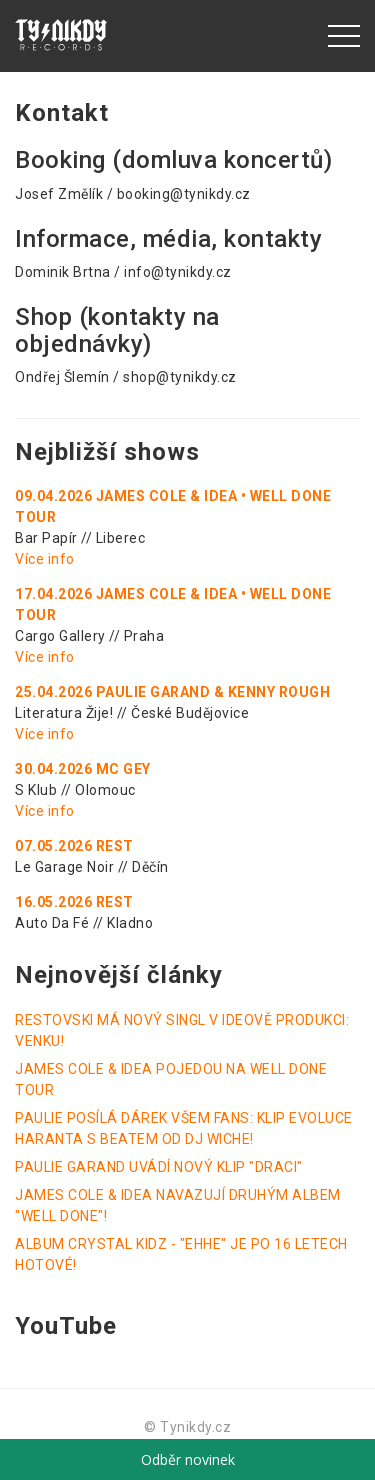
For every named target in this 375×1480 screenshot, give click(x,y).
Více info (45, 559)
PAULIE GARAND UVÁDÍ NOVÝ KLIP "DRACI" (159, 1167)
